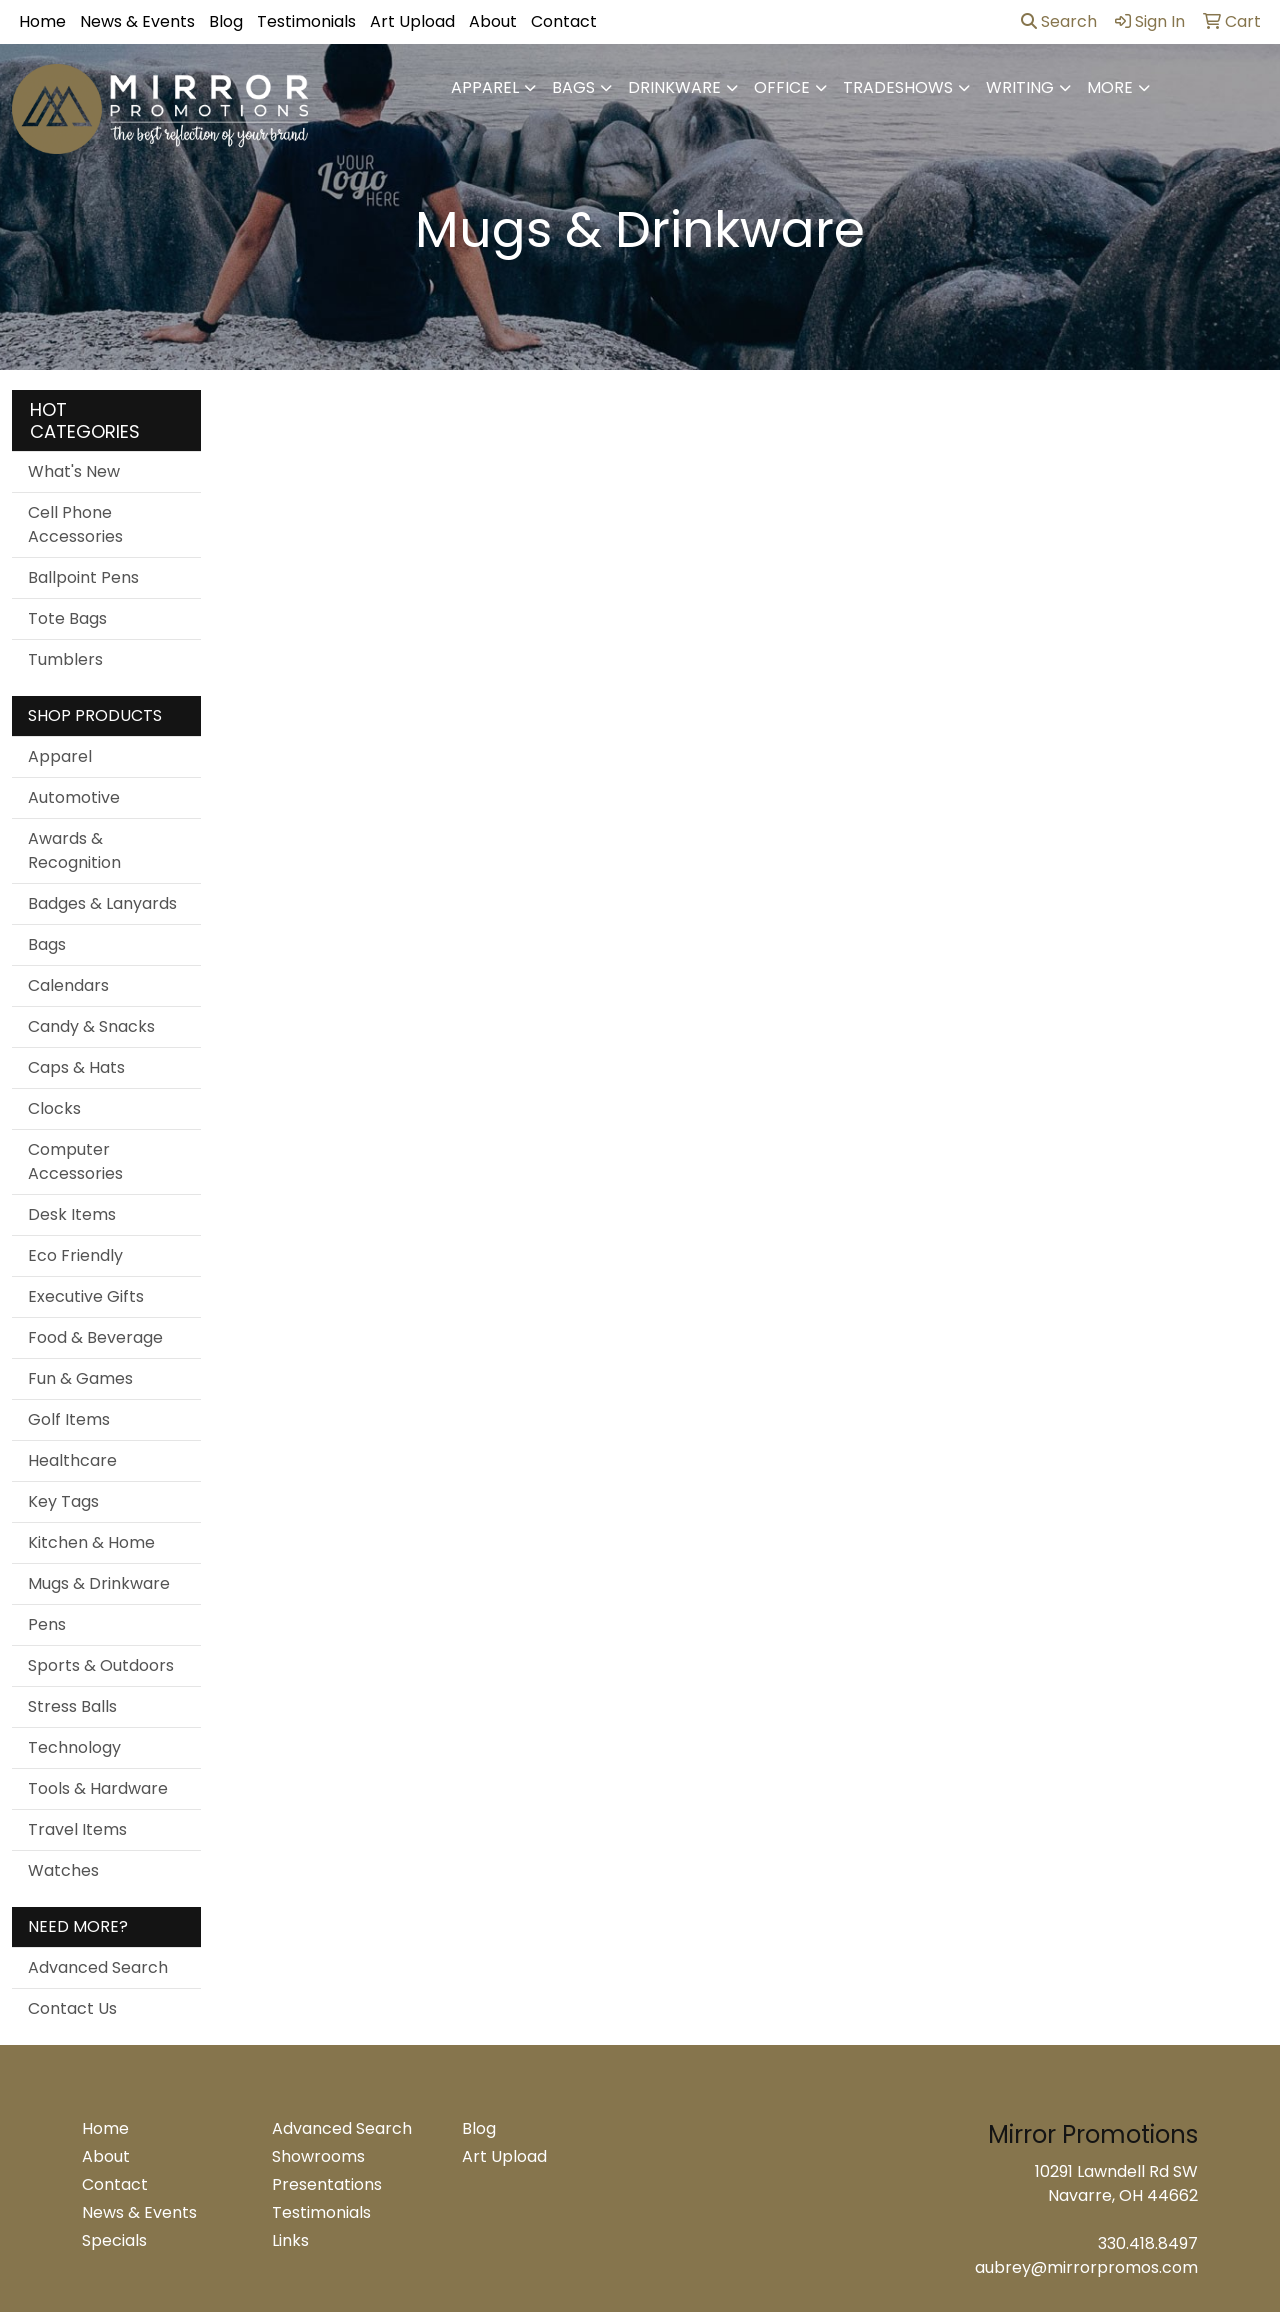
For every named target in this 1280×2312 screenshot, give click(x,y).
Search (1059, 21)
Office (782, 87)
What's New (74, 471)
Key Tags (63, 1501)
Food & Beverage (95, 1337)
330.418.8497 (1148, 2243)
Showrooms (318, 2156)
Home (42, 21)
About (493, 21)
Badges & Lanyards (102, 903)
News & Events (137, 21)
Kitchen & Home (91, 1542)
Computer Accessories (75, 1161)
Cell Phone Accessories (75, 524)
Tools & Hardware (98, 1788)
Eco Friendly (75, 1255)
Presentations (327, 2184)
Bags (573, 87)
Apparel (485, 87)
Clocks (54, 1108)
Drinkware (674, 87)
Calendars (68, 985)
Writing (1020, 87)
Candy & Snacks (91, 1026)
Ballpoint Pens (83, 577)
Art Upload (412, 21)
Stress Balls (72, 1706)
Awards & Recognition (74, 850)
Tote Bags (67, 618)
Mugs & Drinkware (99, 1583)
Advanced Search (98, 1967)
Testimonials (306, 21)
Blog (226, 21)
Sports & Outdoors (101, 1665)
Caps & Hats (76, 1067)
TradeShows (898, 87)
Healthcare (72, 1460)
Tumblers (65, 659)
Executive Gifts (86, 1296)
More (1110, 87)
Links (290, 2240)
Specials (114, 2240)
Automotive (74, 797)
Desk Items (72, 1214)
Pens (47, 1624)
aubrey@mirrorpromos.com (1086, 2267)
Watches (63, 1870)
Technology (74, 1747)
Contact (564, 21)
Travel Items (77, 1829)
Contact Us (72, 2008)
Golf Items (69, 1419)
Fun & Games (80, 1378)
